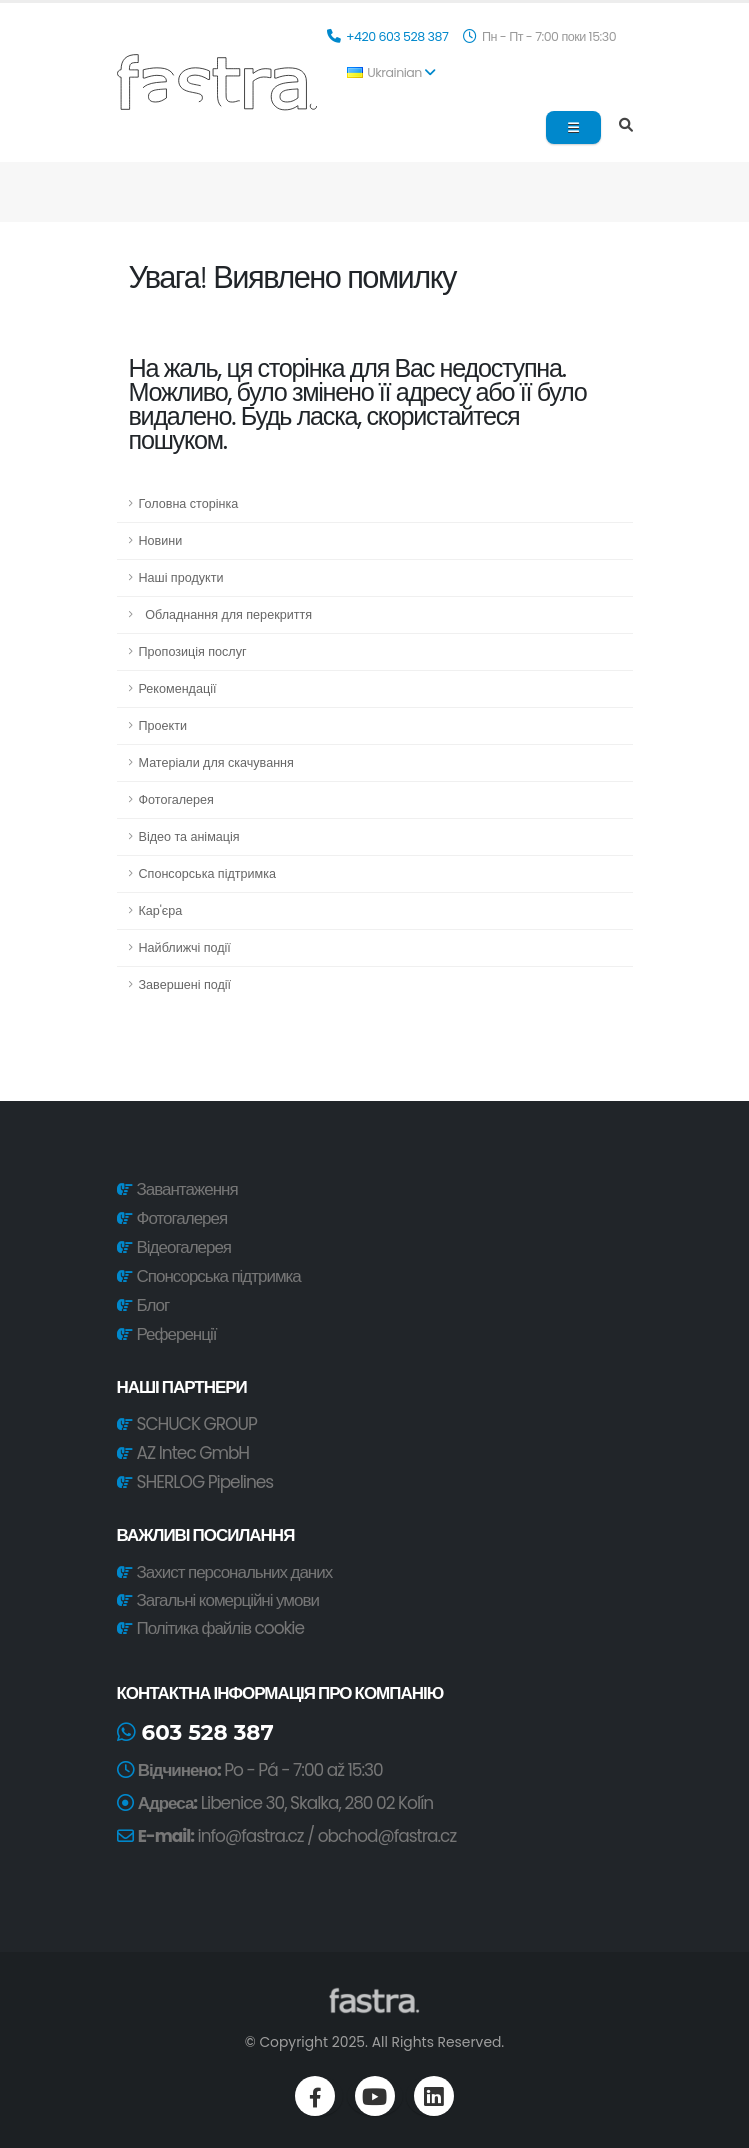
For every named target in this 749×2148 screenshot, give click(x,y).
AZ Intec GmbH (193, 1453)
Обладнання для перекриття (226, 614)
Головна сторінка (189, 503)
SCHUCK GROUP (197, 1424)
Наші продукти (181, 577)
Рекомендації (178, 688)
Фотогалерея (176, 799)
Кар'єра (161, 910)
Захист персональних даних (232, 1572)
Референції (177, 1334)
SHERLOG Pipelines (205, 1482)
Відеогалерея (184, 1247)
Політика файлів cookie (218, 1628)
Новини (161, 540)
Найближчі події (185, 947)
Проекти (163, 725)
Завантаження (187, 1189)
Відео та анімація (189, 836)
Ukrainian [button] (391, 72)
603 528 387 (195, 1732)
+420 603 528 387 (398, 36)
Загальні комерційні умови (226, 1600)
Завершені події (185, 984)
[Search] (626, 126)
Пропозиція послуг (193, 651)
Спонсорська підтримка (208, 873)
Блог (153, 1305)
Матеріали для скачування (216, 762)
